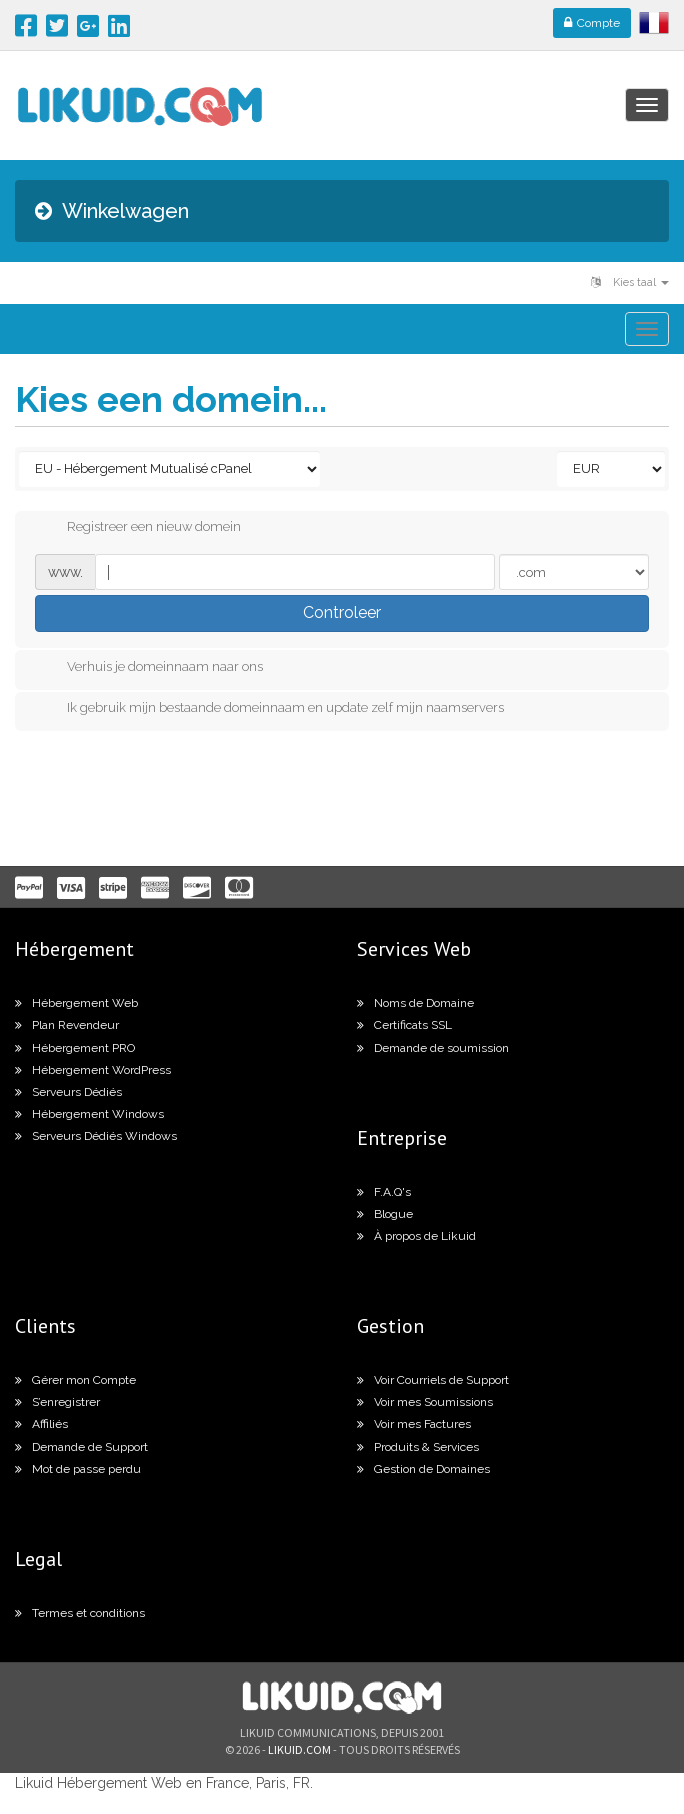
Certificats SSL (404, 1025)
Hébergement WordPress (93, 1070)
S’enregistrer (57, 1402)
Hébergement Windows (89, 1114)
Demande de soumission (433, 1048)
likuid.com (299, 1749)
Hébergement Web (76, 1003)
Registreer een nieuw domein (138, 528)
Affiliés (41, 1424)
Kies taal (630, 282)
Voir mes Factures (414, 1424)
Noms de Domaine (415, 1003)
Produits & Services (418, 1447)
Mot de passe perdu (78, 1469)
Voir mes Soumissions (425, 1402)
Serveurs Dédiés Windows (96, 1136)
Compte (592, 23)
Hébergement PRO (75, 1048)
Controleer (342, 612)
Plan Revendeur (67, 1025)
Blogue (385, 1214)
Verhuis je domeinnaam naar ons (149, 668)
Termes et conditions (80, 1613)
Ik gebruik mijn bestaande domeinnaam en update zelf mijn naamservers (269, 709)
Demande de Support (81, 1447)
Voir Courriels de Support (433, 1380)
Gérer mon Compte (75, 1380)
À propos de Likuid (416, 1236)
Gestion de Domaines (423, 1469)
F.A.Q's (384, 1192)
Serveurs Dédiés (68, 1092)
